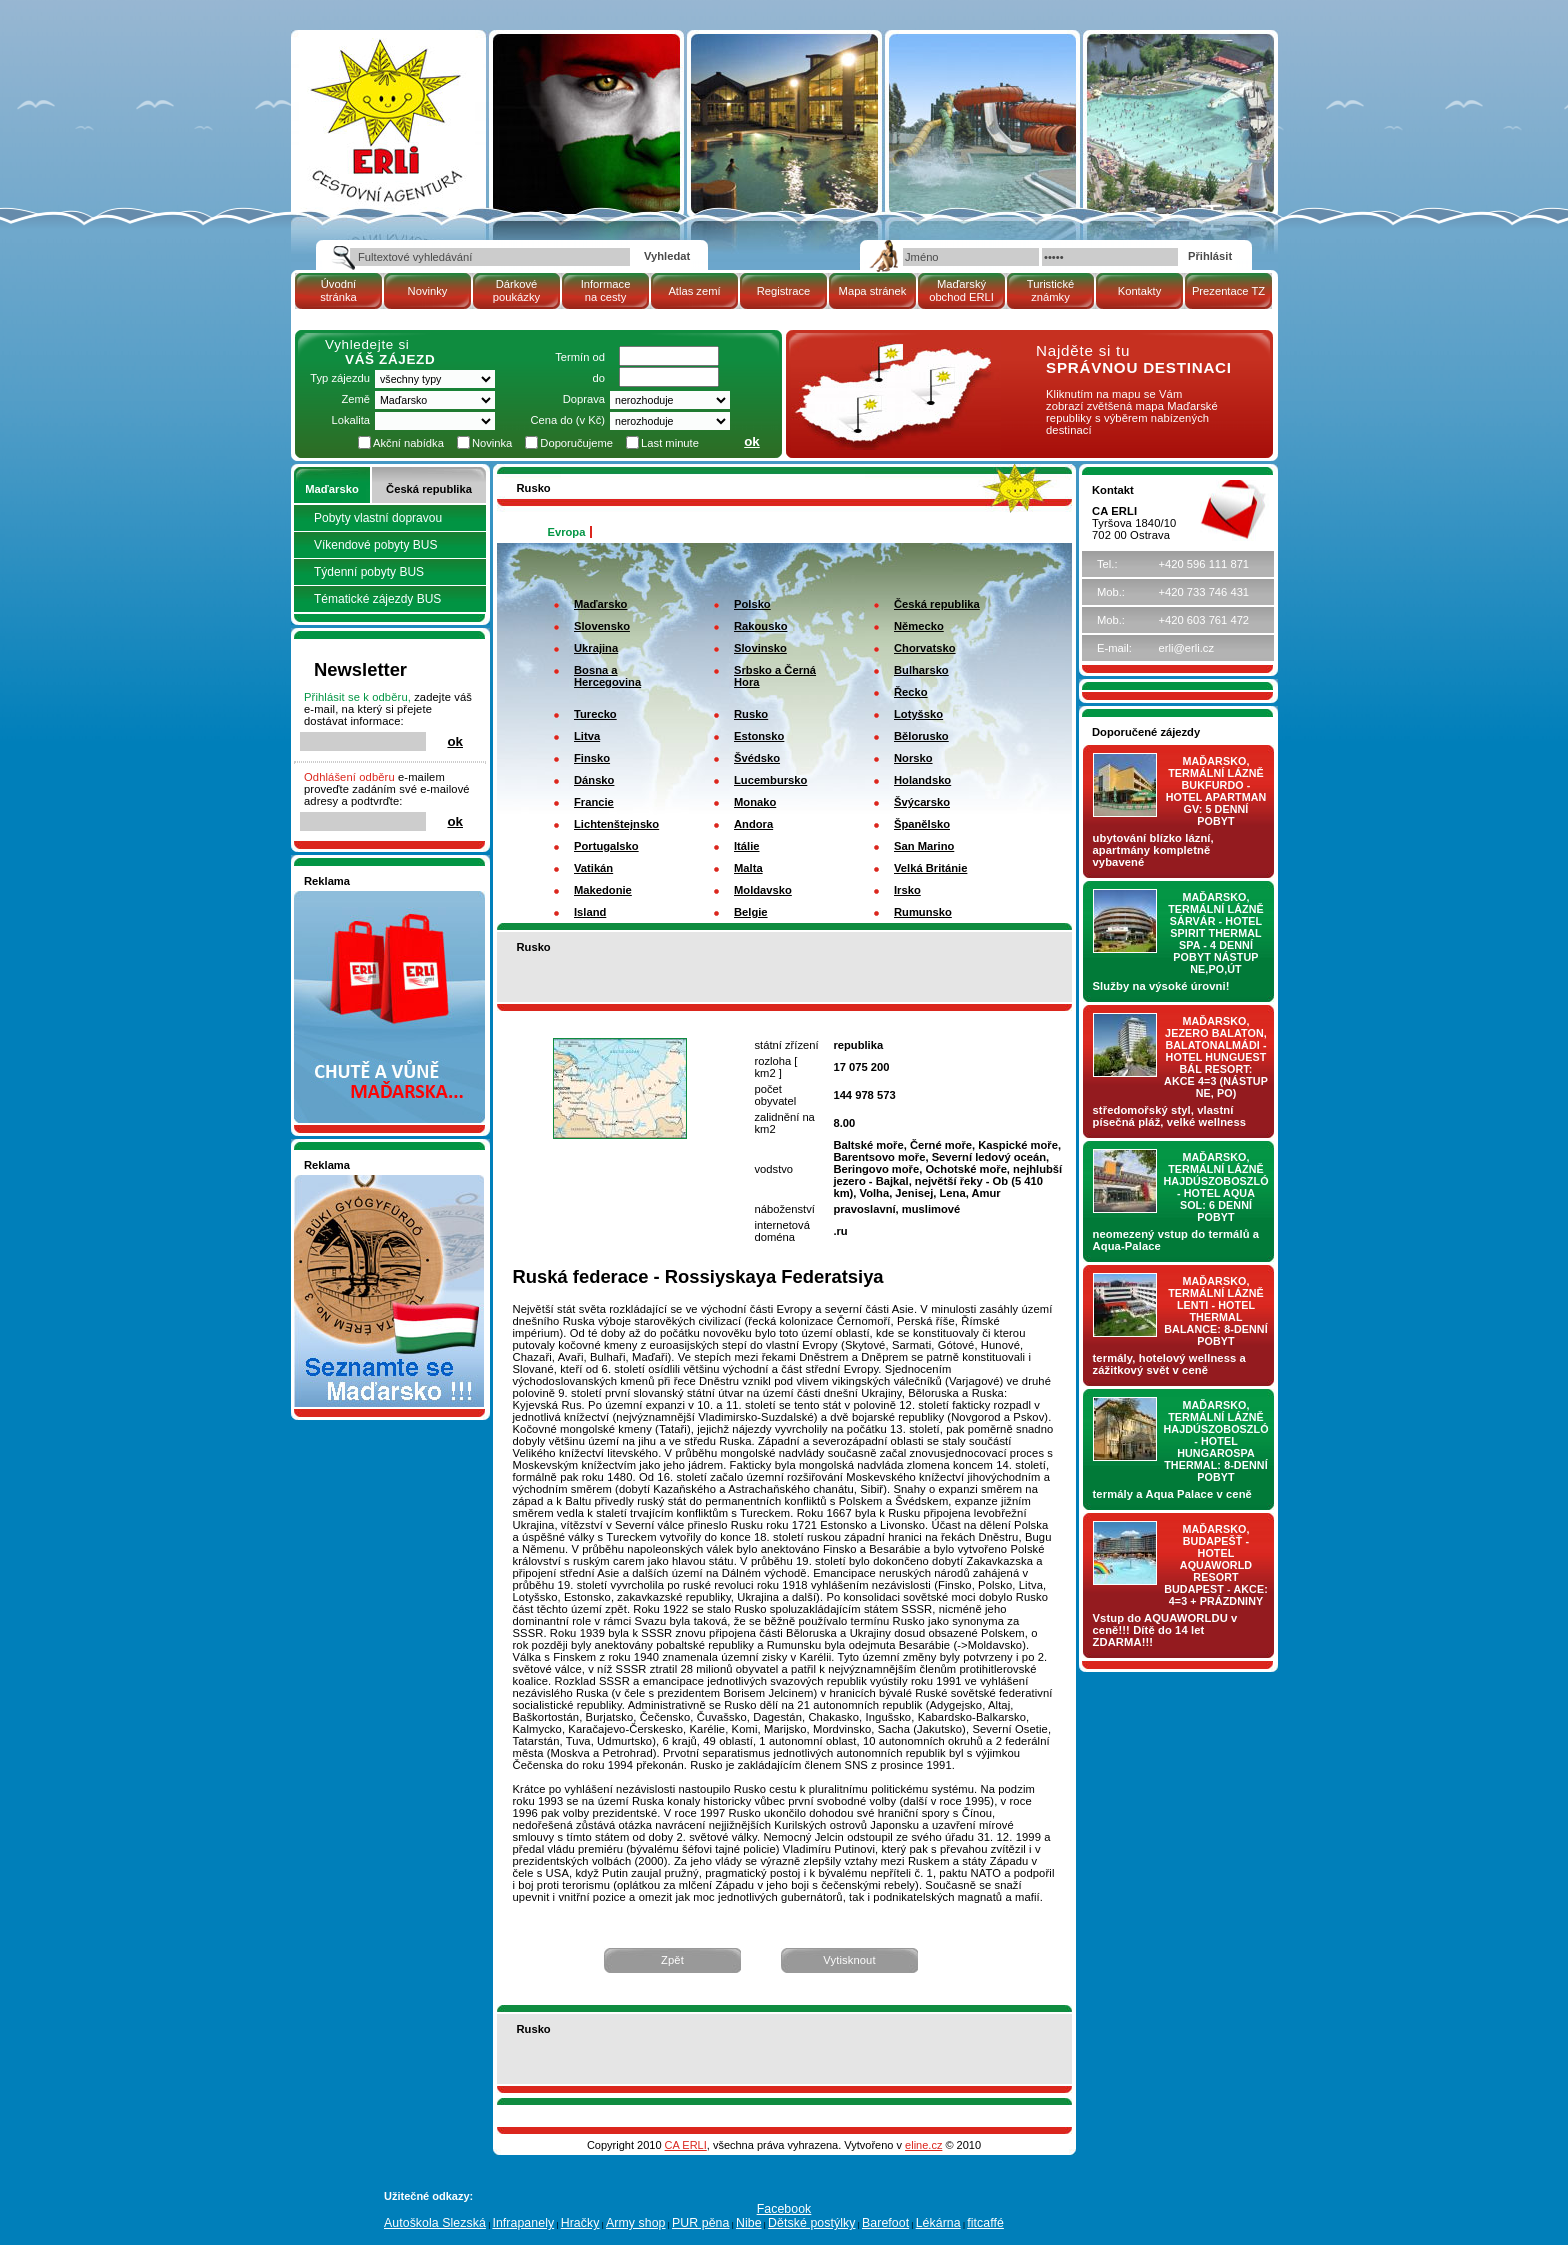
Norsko (913, 758)
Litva (587, 736)
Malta (748, 868)
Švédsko (757, 758)
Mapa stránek (873, 291)
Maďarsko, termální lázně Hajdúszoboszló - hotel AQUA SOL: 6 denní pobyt (1216, 1187)
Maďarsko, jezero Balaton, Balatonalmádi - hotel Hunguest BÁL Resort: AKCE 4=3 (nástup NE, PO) (1216, 1057)
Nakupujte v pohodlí (354, 897)
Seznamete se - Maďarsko (371, 1181)
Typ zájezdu (340, 378)
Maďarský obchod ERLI (961, 290)
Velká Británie (930, 868)
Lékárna (938, 2223)
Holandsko (922, 780)
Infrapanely (523, 2223)
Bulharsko (921, 670)
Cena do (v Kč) (567, 420)
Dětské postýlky (811, 2223)
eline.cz (923, 2145)
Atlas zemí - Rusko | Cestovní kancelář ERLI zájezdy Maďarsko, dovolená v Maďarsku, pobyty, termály (385, 101)
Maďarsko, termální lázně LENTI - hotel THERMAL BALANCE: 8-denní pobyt (1216, 1311)
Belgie (751, 912)
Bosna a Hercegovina (607, 676)
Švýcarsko (922, 802)
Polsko (752, 604)
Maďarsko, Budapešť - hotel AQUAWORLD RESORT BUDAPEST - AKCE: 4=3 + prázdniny (1216, 1565)
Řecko (911, 692)
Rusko (751, 714)
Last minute (670, 443)
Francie (594, 802)
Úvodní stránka (338, 290)
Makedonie (603, 890)
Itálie (747, 846)
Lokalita (350, 420)
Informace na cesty (606, 290)
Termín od (580, 357)
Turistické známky (1050, 290)
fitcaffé (985, 2223)
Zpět (672, 1960)
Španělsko (922, 824)
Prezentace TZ (1228, 291)
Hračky (580, 2223)
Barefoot (885, 2223)
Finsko (592, 758)
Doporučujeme (576, 443)
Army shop (636, 2223)
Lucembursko (770, 780)
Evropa (567, 532)
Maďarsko (331, 489)
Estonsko (759, 736)
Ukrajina (596, 648)
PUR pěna (700, 2223)
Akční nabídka (408, 443)
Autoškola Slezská (435, 2223)
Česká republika (429, 489)
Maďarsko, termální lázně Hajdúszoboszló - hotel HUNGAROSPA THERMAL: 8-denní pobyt (1216, 1441)
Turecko (595, 714)
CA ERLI (686, 2145)
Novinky (428, 291)
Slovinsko (760, 648)
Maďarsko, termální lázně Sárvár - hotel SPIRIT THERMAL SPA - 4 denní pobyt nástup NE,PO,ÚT (1216, 933)
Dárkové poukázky (516, 290)
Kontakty (1140, 291)
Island (590, 912)
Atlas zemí (694, 291)
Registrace (783, 291)
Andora (753, 824)
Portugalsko (606, 846)
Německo (919, 626)
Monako (755, 802)
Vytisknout (849, 1960)
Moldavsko (763, 890)
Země (355, 399)
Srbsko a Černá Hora (775, 676)
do (599, 378)
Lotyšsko (918, 714)
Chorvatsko (925, 648)
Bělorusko (921, 736)
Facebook (784, 2209)
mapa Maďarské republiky (891, 354)
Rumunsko (923, 912)
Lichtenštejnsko (616, 824)
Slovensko (602, 626)
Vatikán (593, 868)
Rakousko (760, 626)
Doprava (584, 399)
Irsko (907, 890)
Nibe (749, 2223)
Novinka (492, 443)
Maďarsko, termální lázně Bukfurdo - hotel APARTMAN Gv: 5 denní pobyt (1216, 791)
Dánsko (594, 780)
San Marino (924, 846)
